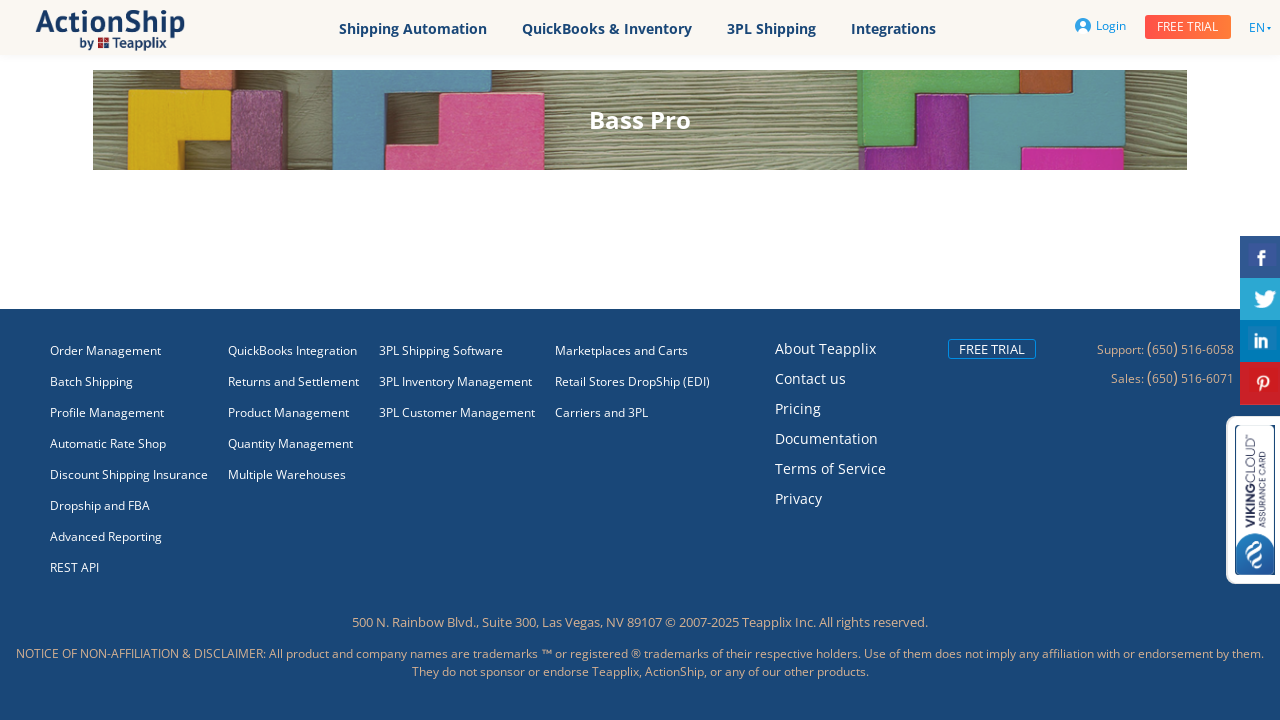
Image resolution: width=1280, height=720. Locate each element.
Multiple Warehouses (287, 474)
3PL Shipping (771, 28)
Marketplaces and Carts (621, 350)
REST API (74, 567)
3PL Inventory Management (455, 381)
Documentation (826, 438)
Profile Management (107, 412)
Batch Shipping (91, 381)
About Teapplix (825, 348)
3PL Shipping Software (441, 350)
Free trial (1187, 26)
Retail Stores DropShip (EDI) (632, 381)
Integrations (893, 28)
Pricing (798, 408)
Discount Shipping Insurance (129, 474)
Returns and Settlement (293, 381)
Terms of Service (830, 468)
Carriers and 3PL (601, 412)
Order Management (105, 350)
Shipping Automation (413, 28)
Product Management (288, 412)
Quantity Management (290, 443)
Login (1100, 25)
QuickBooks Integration (292, 350)
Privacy (798, 498)
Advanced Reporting (106, 536)
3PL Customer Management (457, 412)
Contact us (810, 378)
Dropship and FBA (100, 505)
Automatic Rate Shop (108, 443)
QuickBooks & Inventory (607, 28)
